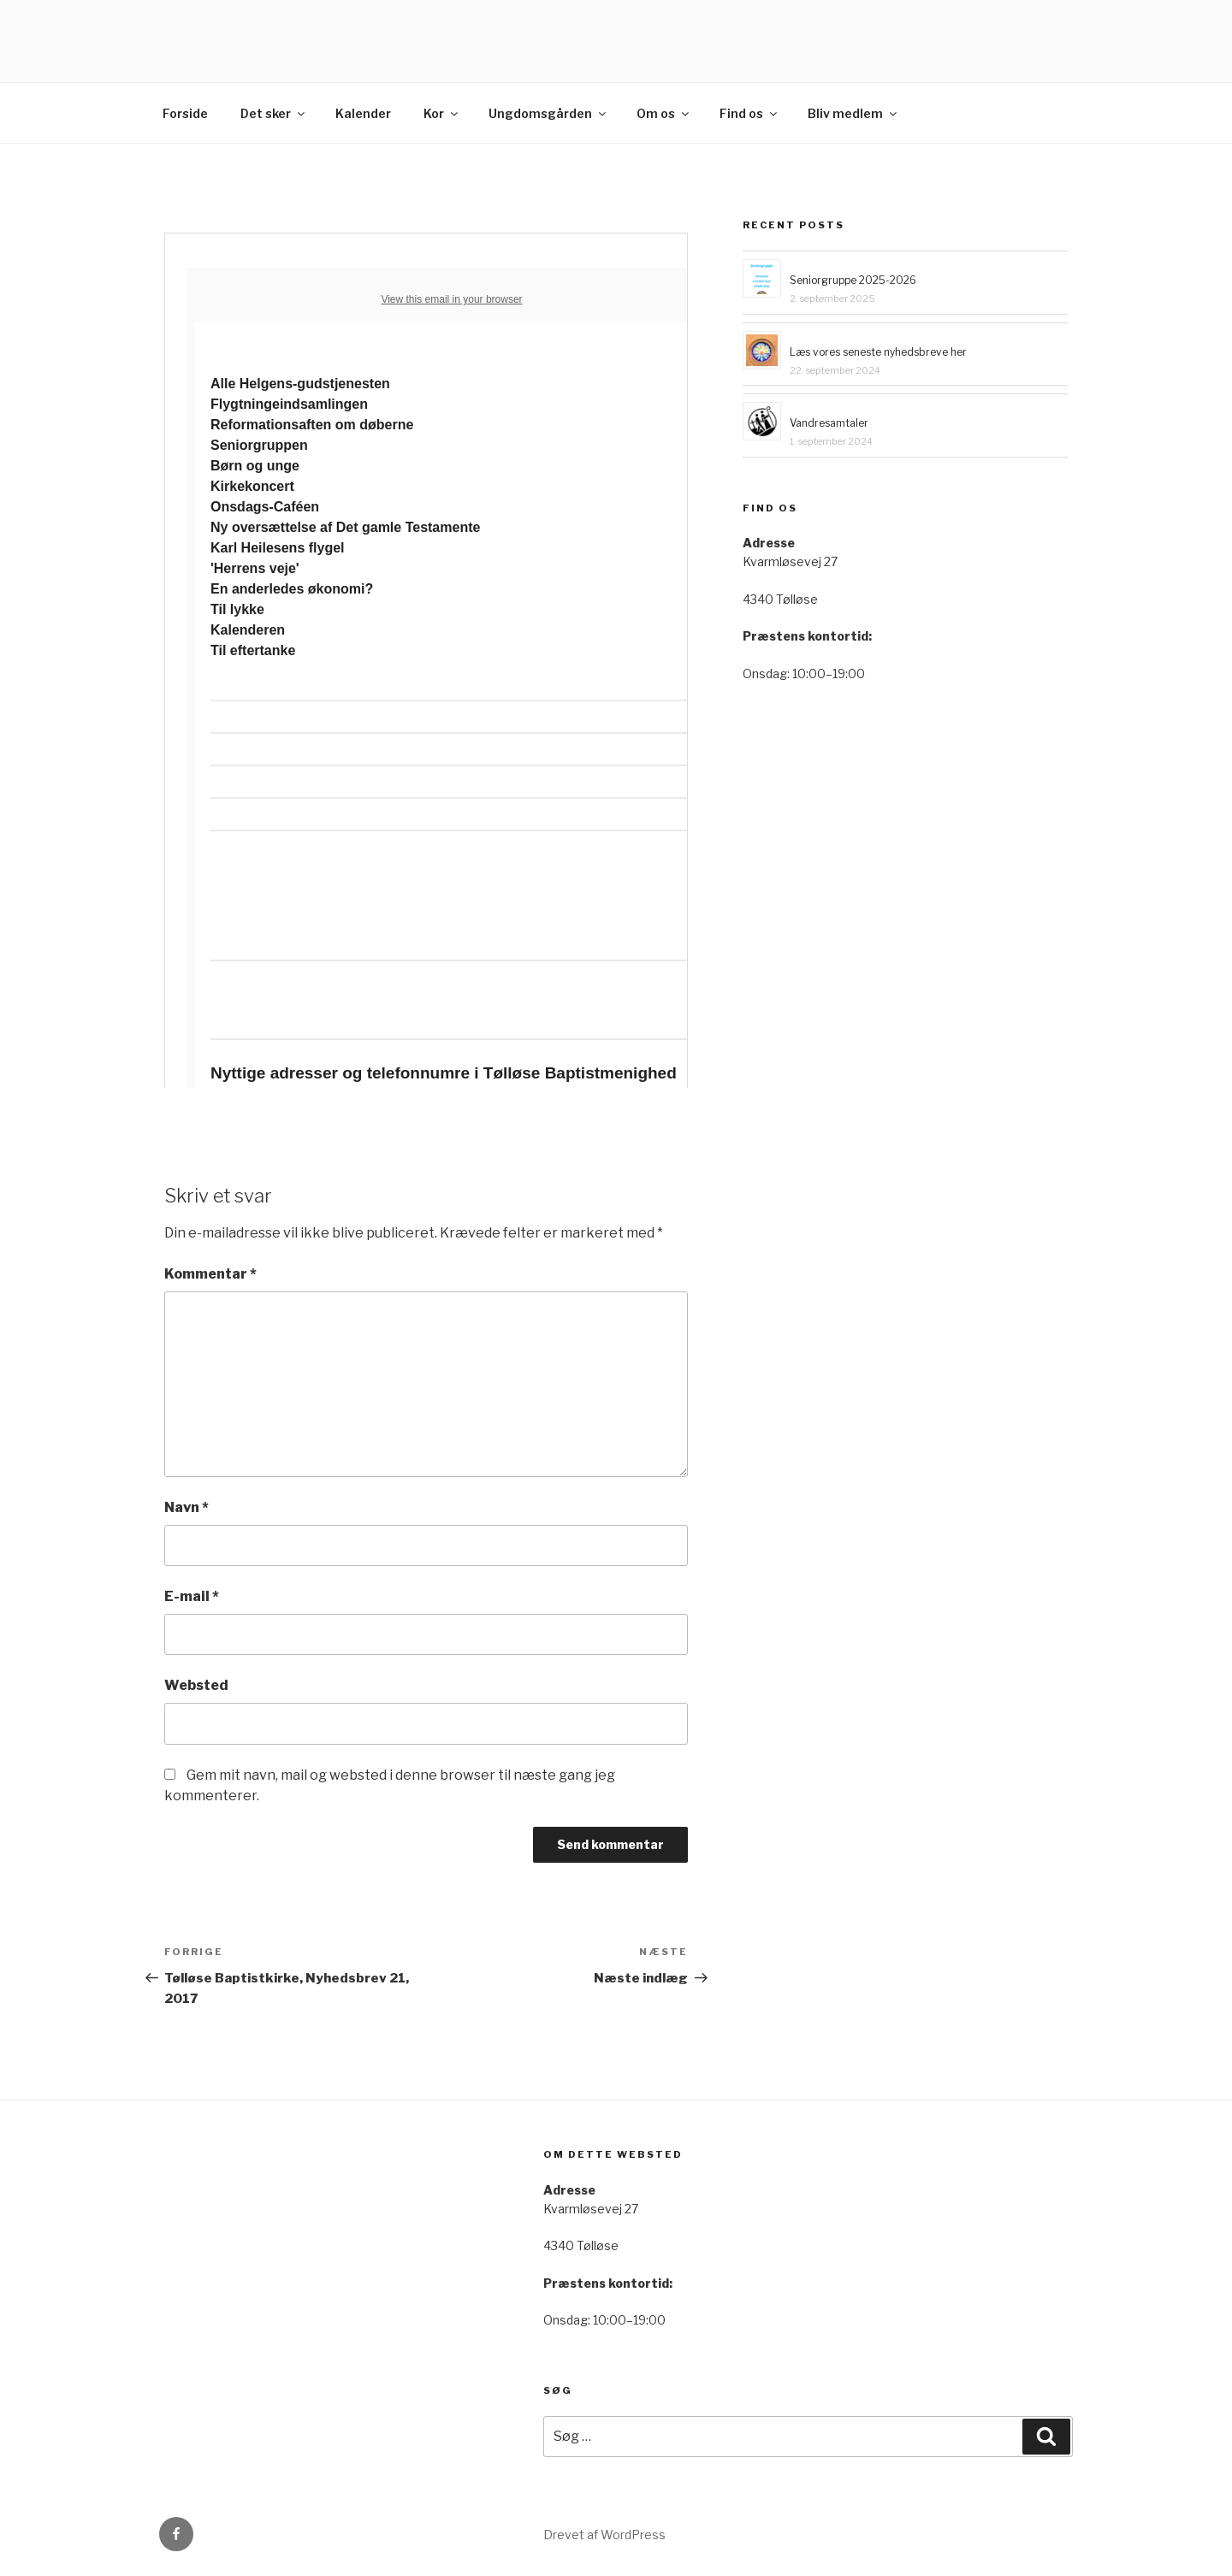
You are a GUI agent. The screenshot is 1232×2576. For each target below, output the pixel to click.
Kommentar (210, 1274)
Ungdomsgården (548, 113)
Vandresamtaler (829, 423)
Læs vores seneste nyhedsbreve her (878, 352)
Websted (196, 1685)
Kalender (363, 113)
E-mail (191, 1596)
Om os (664, 113)
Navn (186, 1507)
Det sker (273, 113)
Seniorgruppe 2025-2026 (853, 280)
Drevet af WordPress (604, 2534)
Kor (442, 113)
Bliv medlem (853, 113)
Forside (185, 113)
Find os (749, 113)
